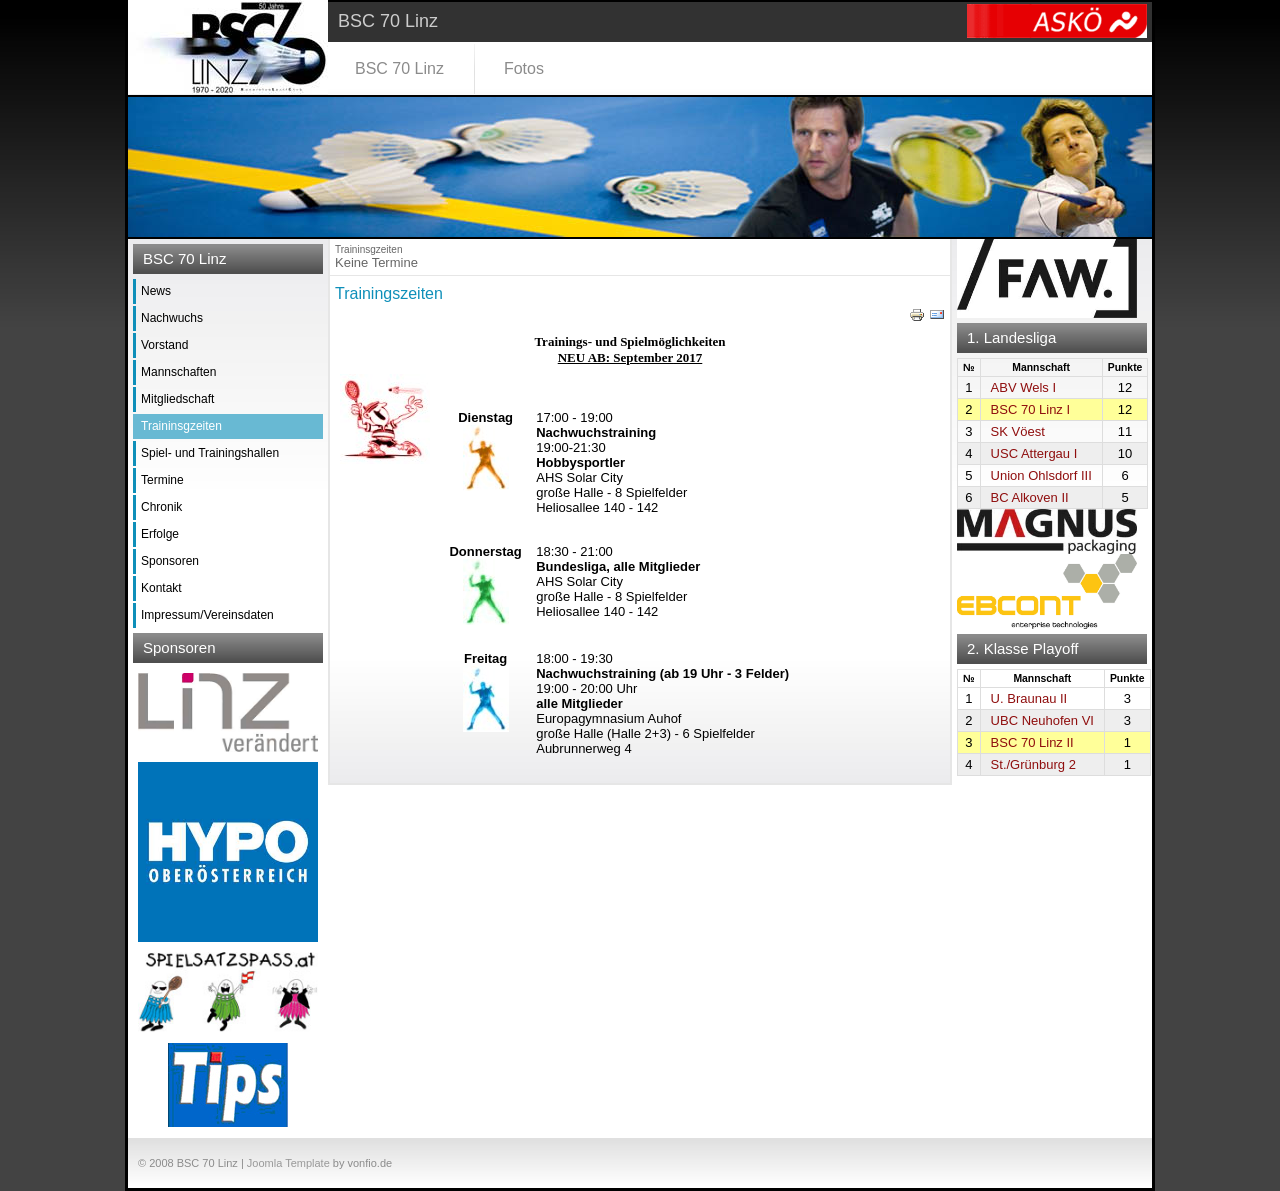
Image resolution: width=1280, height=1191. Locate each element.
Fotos (524, 68)
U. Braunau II (1029, 698)
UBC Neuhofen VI (1042, 720)
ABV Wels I (1024, 387)
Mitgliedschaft (177, 399)
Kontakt (161, 588)
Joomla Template (288, 1163)
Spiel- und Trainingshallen (210, 453)
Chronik (161, 507)
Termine (162, 480)
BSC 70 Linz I (1031, 409)
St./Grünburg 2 (1033, 764)
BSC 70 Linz (399, 68)
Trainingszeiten (389, 293)
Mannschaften (178, 372)
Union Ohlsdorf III (1041, 475)
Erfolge (160, 534)
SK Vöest (1018, 431)
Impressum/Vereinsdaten (207, 615)
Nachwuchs (172, 318)
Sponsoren (170, 561)
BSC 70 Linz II (1032, 742)
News (156, 291)
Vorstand (164, 345)
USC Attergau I (1034, 453)
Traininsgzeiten (181, 426)
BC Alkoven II (1030, 497)
